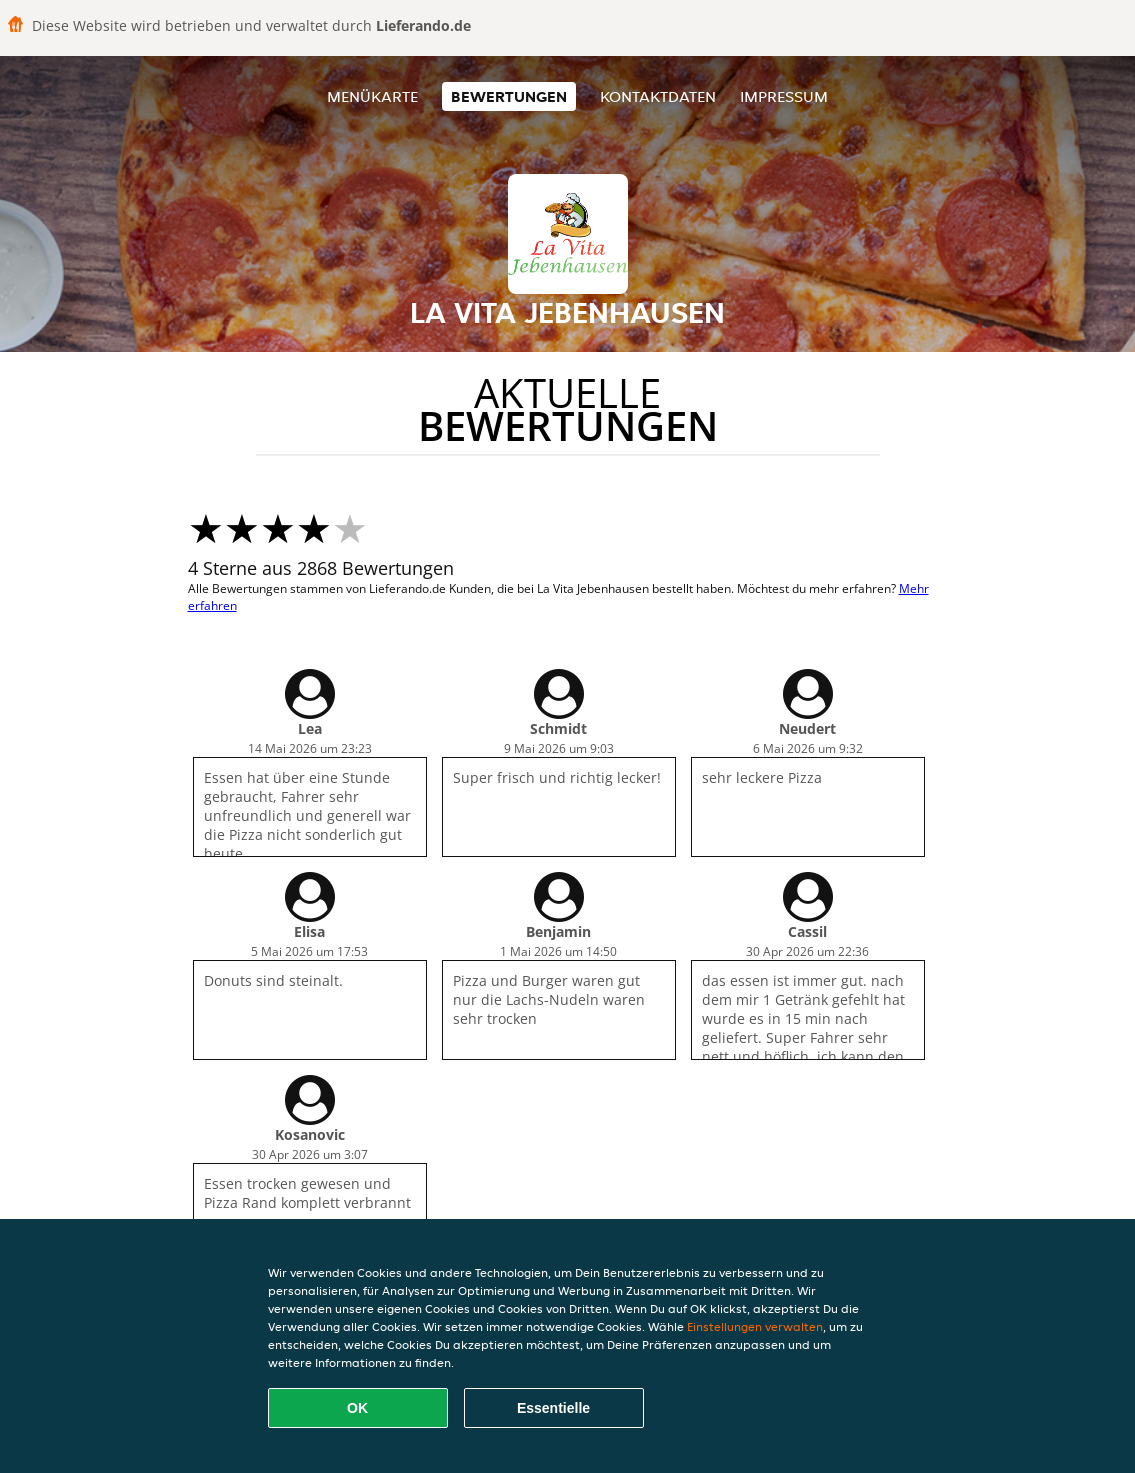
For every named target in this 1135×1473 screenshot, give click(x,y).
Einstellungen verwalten (755, 1326)
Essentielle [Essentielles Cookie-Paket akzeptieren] (553, 1408)
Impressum (784, 96)
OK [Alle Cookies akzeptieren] (357, 1408)
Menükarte (372, 96)
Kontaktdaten (658, 96)
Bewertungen (509, 96)
